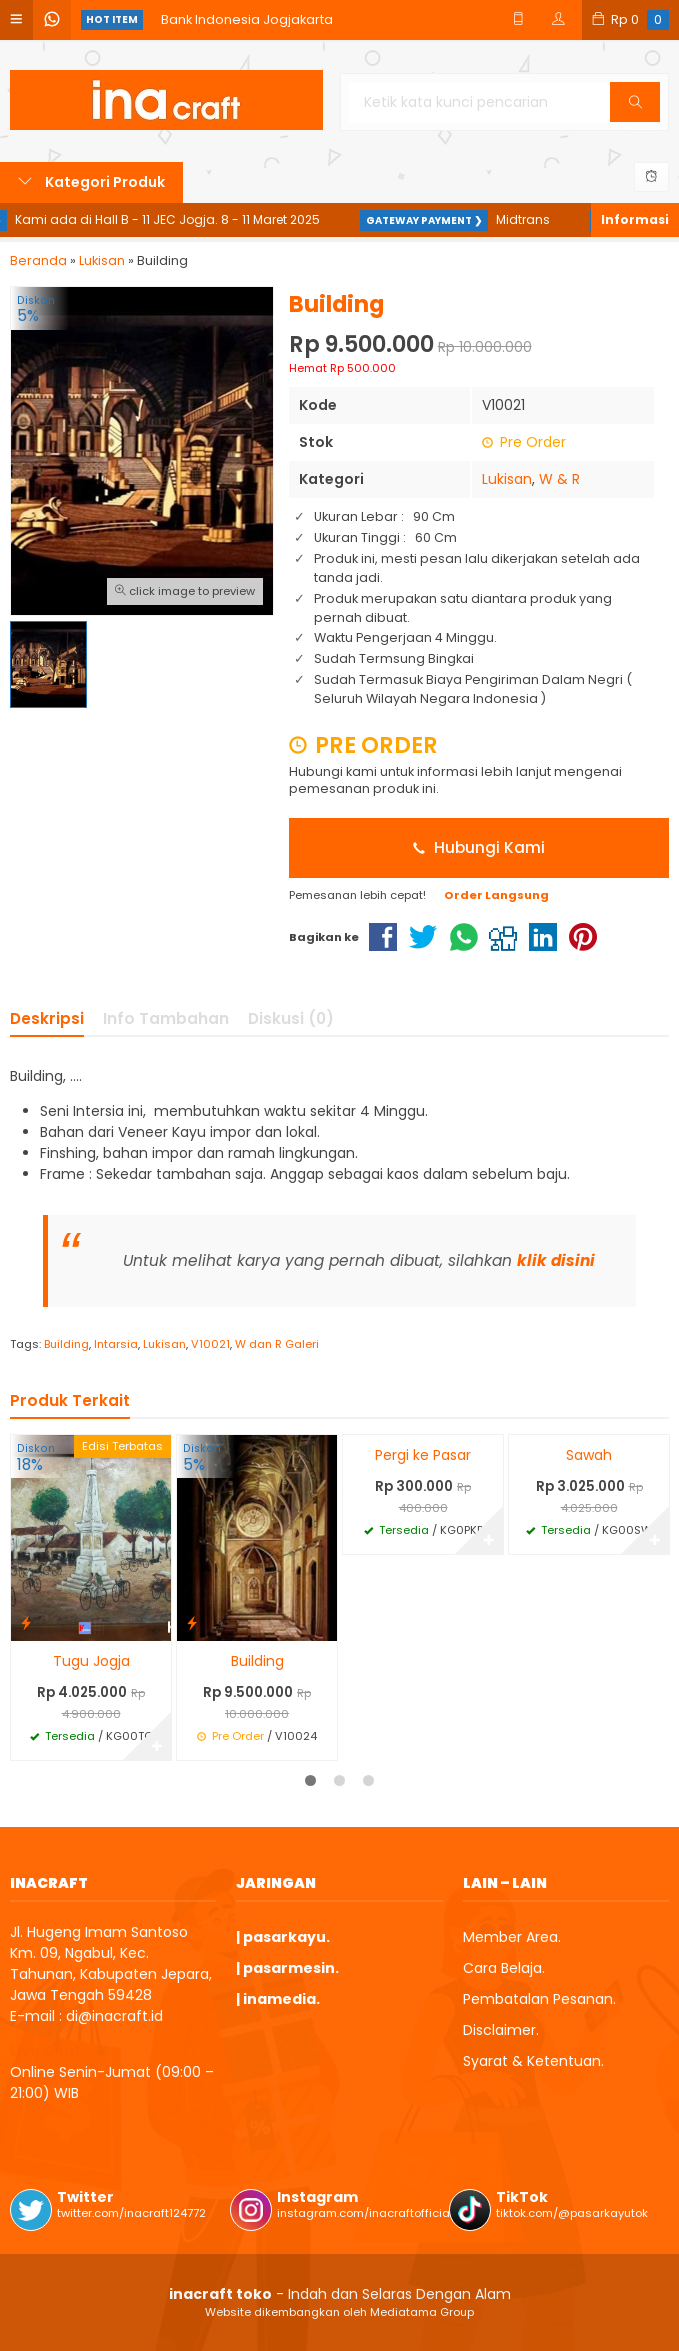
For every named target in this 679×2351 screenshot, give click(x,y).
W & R (559, 479)
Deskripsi (47, 1018)
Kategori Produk (91, 182)
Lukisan (507, 479)
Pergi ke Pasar (423, 1455)
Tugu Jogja (91, 1661)
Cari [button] (637, 108)
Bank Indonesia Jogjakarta (247, 19)
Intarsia (116, 1344)
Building (66, 1344)
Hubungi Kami (479, 847)
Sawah (589, 1455)
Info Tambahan (166, 1018)
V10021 (210, 1344)
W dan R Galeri (277, 1344)
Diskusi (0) (291, 1018)
